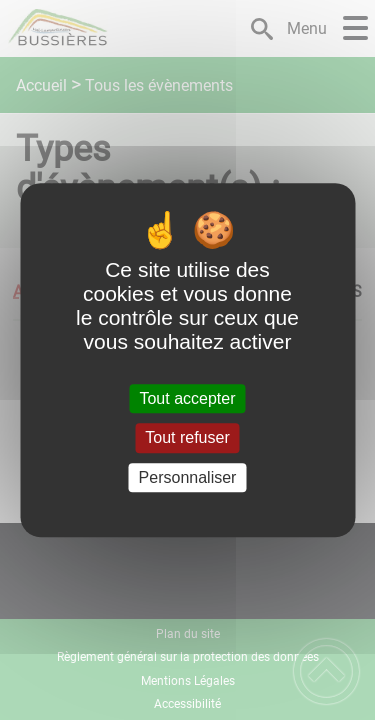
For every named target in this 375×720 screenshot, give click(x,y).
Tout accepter (187, 398)
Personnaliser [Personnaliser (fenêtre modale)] (188, 477)
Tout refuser (187, 438)
